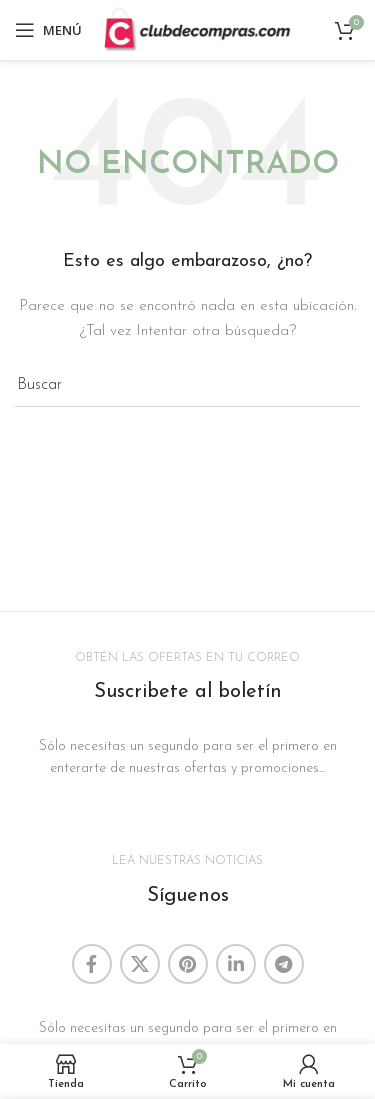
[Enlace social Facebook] (92, 964)
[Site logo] (197, 29)
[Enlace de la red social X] (140, 964)
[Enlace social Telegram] (284, 964)
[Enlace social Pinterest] (188, 964)
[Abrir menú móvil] (48, 30)
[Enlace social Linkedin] (236, 964)
